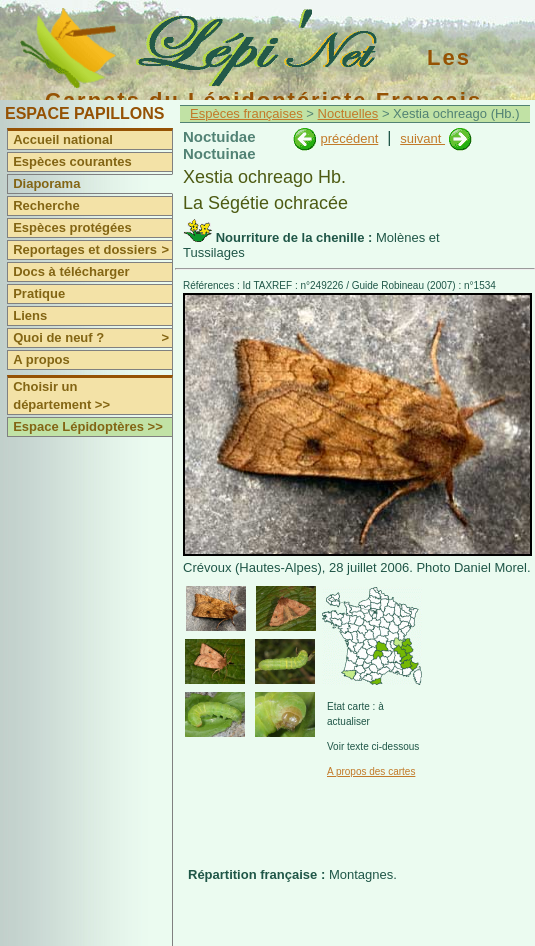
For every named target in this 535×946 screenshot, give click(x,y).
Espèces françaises (246, 113)
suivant (422, 138)
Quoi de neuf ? (92, 338)
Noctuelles (348, 113)
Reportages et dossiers (92, 250)
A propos (41, 359)
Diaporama (46, 183)
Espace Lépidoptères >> (88, 426)
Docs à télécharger (71, 271)
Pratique (39, 293)
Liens (30, 315)
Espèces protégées (72, 227)
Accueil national (63, 139)
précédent (349, 138)
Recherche (46, 205)
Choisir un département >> (61, 395)
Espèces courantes (72, 161)
